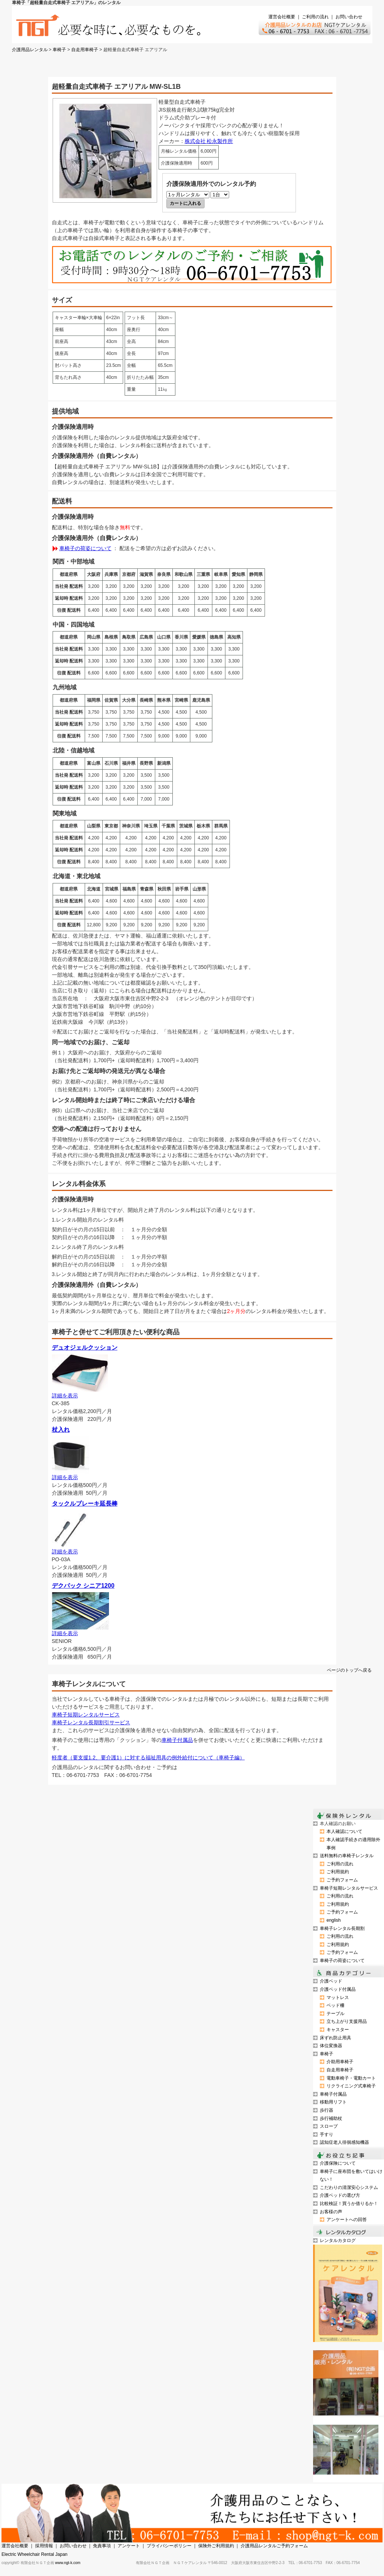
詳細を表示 (65, 1395)
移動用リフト (333, 2102)
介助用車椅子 (340, 2061)
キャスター (338, 2029)
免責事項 (102, 2545)
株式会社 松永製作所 (209, 141)
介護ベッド (331, 1981)
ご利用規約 (338, 1871)
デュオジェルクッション (85, 1347)
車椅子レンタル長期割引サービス (91, 1722)
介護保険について (338, 2163)
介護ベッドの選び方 (340, 2195)
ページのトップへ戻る (349, 1670)
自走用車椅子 (84, 49)
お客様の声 (331, 2211)
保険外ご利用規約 (216, 2545)
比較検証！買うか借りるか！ (349, 2203)
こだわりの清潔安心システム (349, 2187)
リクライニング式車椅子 (351, 2086)
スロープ (329, 2126)
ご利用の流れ (315, 16)
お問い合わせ (348, 16)
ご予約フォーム (342, 1880)
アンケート (129, 2545)
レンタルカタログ (338, 2240)
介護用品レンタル (30, 49)
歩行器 (326, 2110)
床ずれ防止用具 (335, 2037)
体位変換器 (331, 2045)
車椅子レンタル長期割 (342, 1928)
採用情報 (44, 2545)
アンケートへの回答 (347, 2219)
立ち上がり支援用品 (347, 2021)
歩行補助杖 (331, 2118)
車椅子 (59, 49)
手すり (326, 2134)
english (334, 1920)
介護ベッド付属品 (338, 1989)
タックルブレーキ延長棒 (85, 1503)
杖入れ (61, 1429)
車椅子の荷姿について (85, 548)
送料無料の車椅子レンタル (347, 1855)
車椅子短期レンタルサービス (86, 1715)
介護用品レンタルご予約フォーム (274, 2545)
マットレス (338, 1997)
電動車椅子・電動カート (351, 2078)
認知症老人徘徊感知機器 (344, 2142)
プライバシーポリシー (169, 2545)
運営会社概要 (281, 16)
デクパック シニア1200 (83, 1585)
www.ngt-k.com (68, 2563)
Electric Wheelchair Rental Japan (34, 2554)
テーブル (335, 2013)
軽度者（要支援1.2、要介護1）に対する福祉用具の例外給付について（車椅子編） (148, 1758)
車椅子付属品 (177, 1740)
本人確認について (344, 1831)
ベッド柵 (335, 2005)
